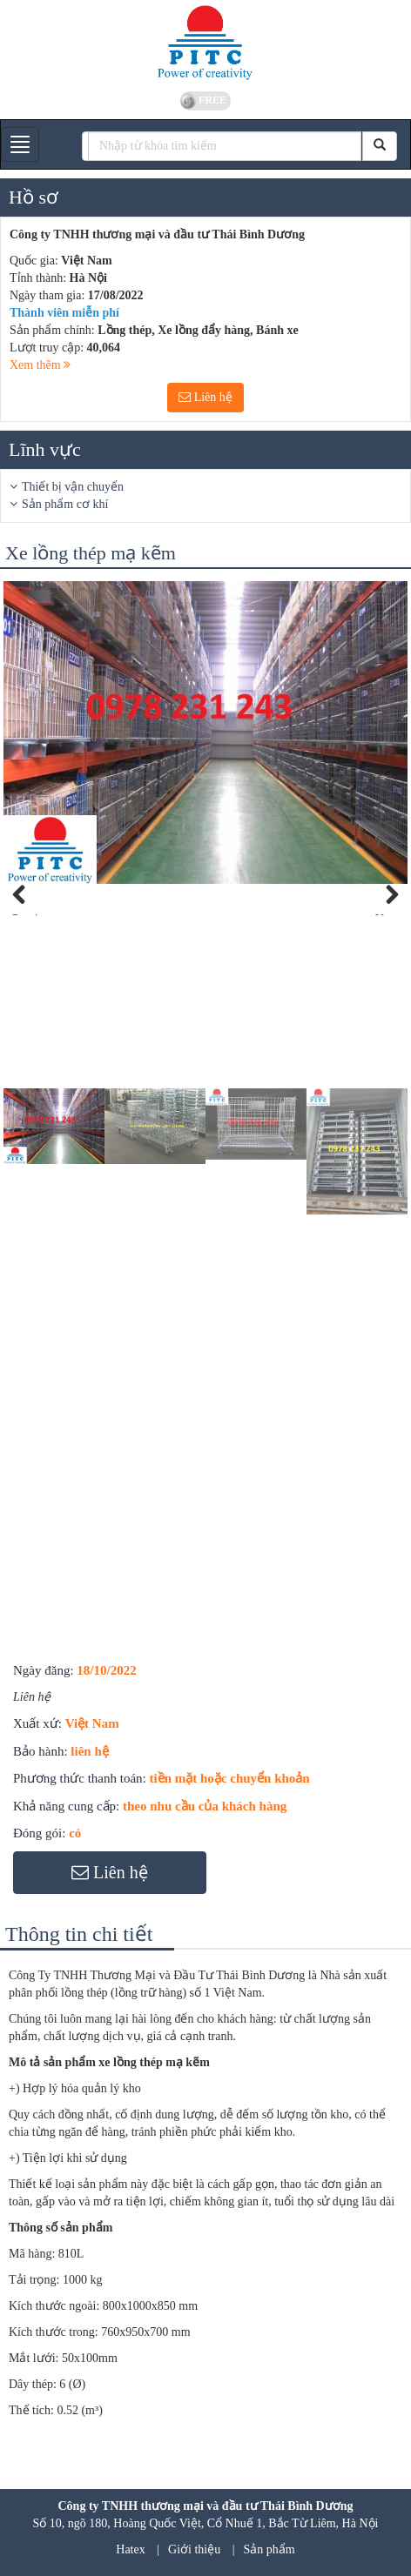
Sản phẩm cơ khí (65, 504)
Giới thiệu (194, 2549)
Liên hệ (205, 397)
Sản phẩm (269, 2549)
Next (387, 913)
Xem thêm (40, 364)
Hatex (130, 2549)
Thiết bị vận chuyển (73, 486)
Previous (29, 913)
